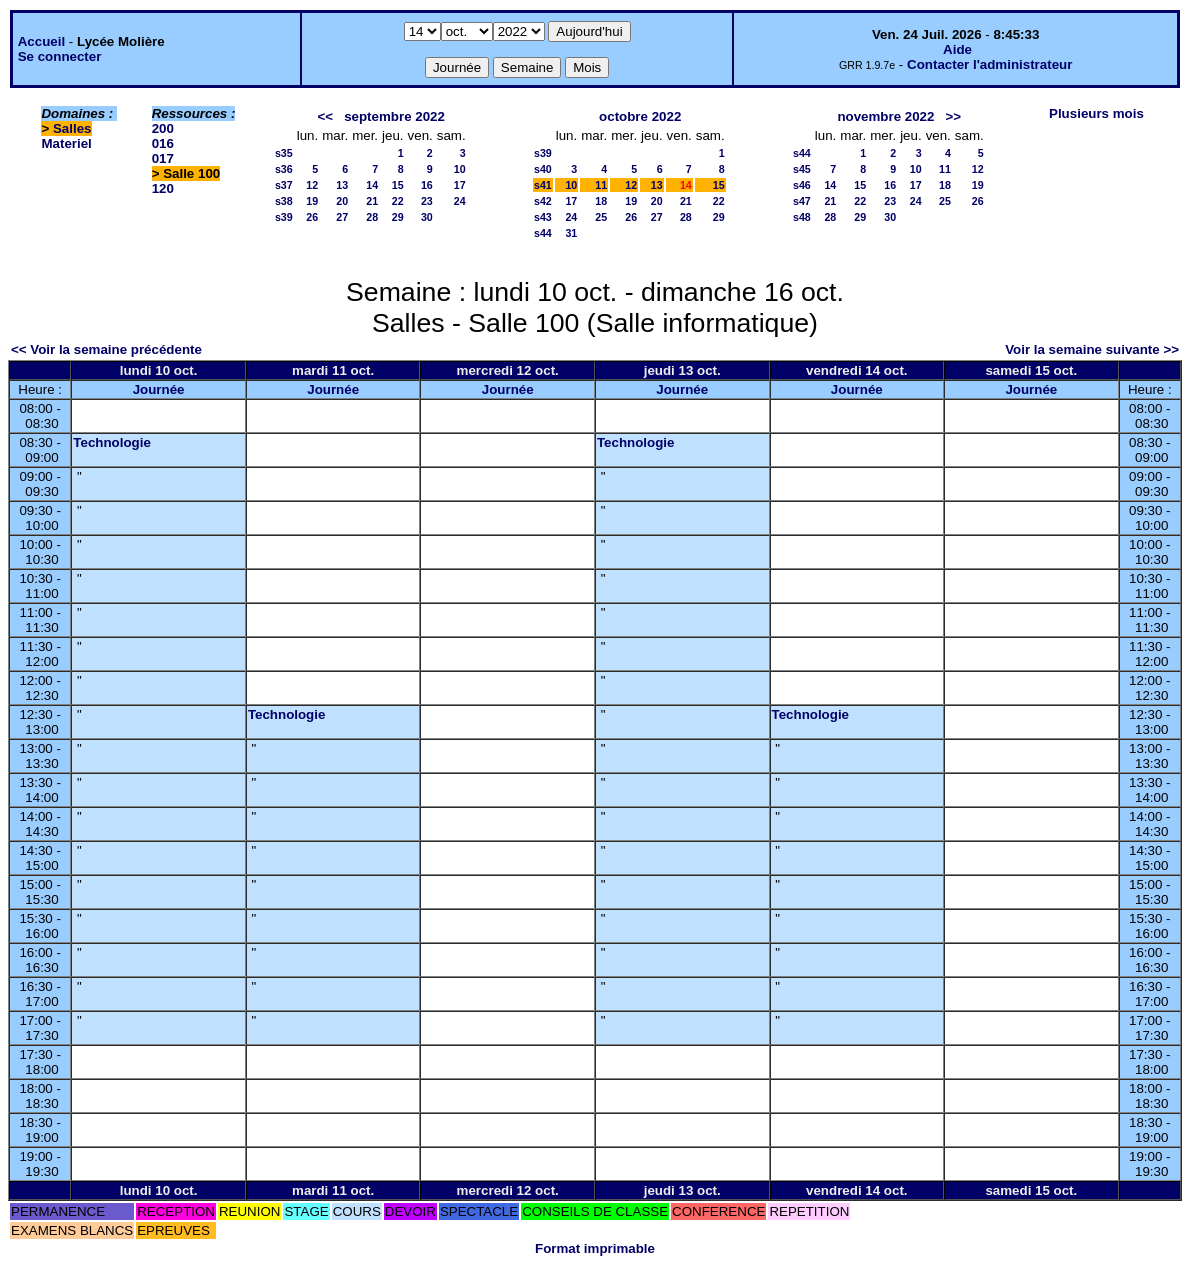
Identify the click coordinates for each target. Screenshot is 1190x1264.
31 (571, 233)
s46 (802, 185)
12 (312, 185)
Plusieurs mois (1096, 113)
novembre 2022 (885, 116)
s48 (802, 217)
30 (427, 217)
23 (427, 201)
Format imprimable (595, 1248)
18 (601, 201)
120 (163, 188)
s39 (284, 217)
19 (312, 201)
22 (398, 201)
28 (372, 217)
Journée (159, 389)
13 (342, 185)
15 (398, 185)
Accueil (41, 41)
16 (427, 185)
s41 (543, 185)
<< (325, 116)
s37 (284, 185)
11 (601, 185)
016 (163, 143)
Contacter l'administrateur (989, 64)
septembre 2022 (394, 116)
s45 (802, 169)
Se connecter (60, 56)
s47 (802, 201)
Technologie (112, 442)
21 (372, 201)
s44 (543, 233)
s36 (284, 169)
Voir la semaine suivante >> (1092, 349)
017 (163, 158)
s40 (543, 169)
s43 (543, 217)
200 (163, 128)
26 (312, 217)
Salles (72, 128)
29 (398, 217)
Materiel (66, 143)
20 (342, 201)
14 (372, 185)
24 (460, 201)
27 (342, 217)
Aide (957, 49)
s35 (284, 153)
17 (460, 185)
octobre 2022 (640, 116)
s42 (543, 201)
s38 (284, 201)
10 (460, 169)
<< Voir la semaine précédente (106, 349)
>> (954, 116)
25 (601, 217)
